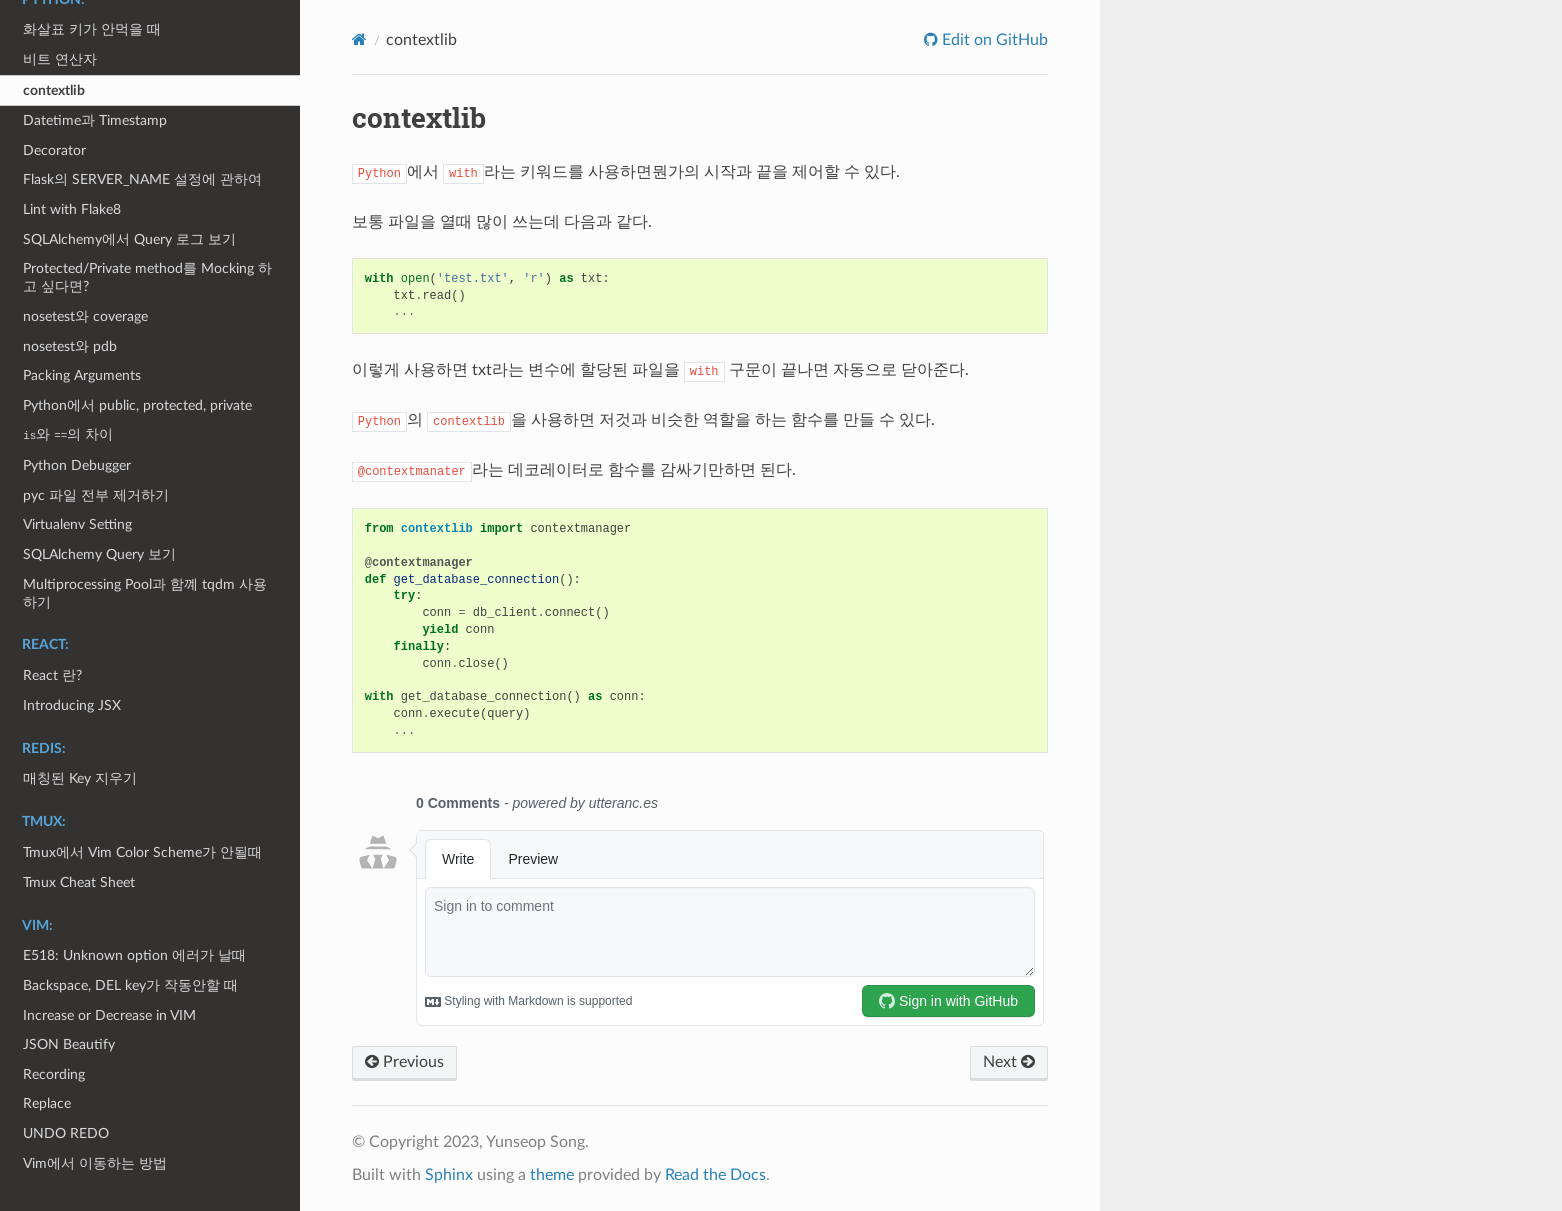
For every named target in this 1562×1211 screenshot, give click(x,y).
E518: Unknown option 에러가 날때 (134, 955)
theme (552, 1175)
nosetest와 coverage (85, 316)
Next (1009, 1062)
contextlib (54, 90)
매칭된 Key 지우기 (80, 778)
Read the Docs (715, 1175)
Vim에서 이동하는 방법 (95, 1163)
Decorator (54, 150)
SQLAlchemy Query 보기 (99, 554)
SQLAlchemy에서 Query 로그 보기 (129, 239)
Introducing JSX (72, 705)
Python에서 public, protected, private (137, 405)
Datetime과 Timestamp (95, 120)
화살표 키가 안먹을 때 (92, 29)
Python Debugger (77, 465)
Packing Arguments (82, 375)
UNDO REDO (66, 1133)
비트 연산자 (60, 59)
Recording (54, 1074)
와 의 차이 (68, 434)
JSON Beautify (69, 1044)
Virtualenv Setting (77, 524)
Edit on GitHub (993, 40)
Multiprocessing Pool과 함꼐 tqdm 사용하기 (145, 593)
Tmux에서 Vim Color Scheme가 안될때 (142, 852)
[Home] (359, 39)
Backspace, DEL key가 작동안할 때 (130, 985)
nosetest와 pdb (70, 346)
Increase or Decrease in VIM (109, 1015)
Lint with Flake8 (72, 209)
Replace (47, 1103)
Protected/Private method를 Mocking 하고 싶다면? (147, 277)
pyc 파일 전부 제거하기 (96, 495)
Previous (404, 1062)
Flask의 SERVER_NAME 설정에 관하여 (142, 179)
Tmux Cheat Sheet (79, 882)
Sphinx (449, 1175)
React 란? (52, 675)
